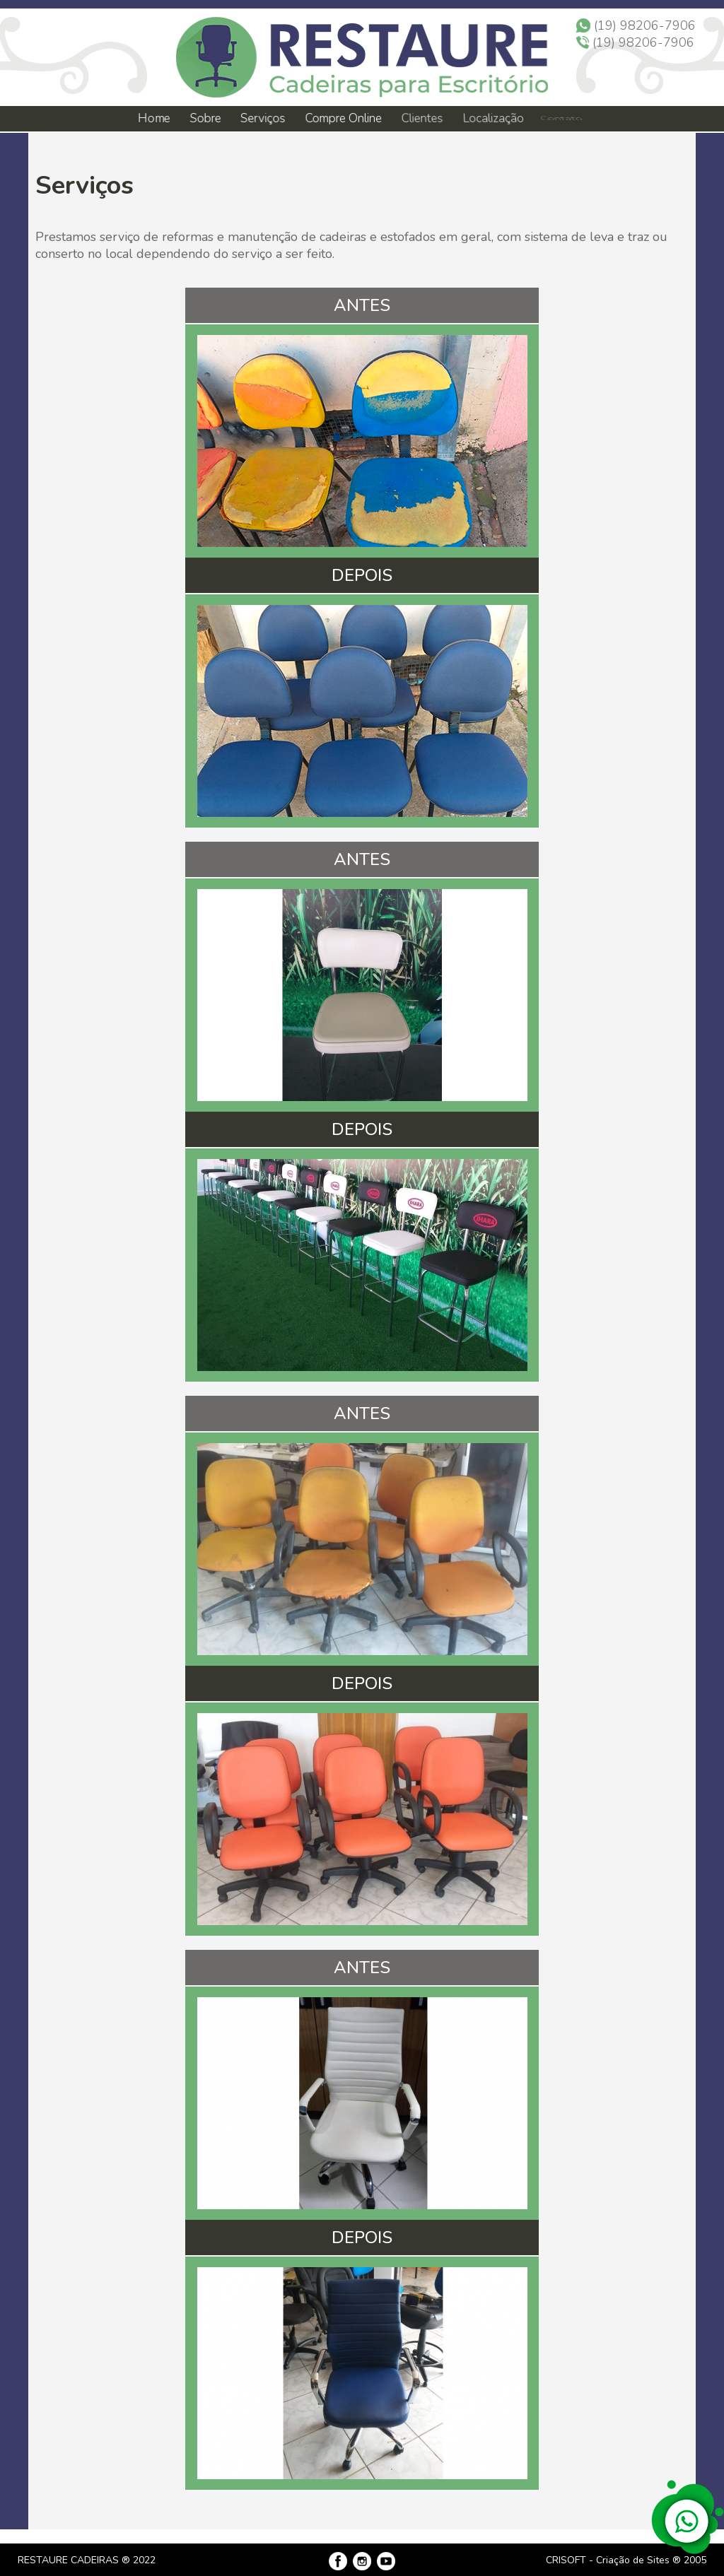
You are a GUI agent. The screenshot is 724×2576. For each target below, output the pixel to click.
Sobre (205, 118)
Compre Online (343, 119)
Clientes (421, 119)
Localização (490, 119)
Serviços (263, 119)
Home (153, 118)
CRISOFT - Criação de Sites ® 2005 (626, 2560)
